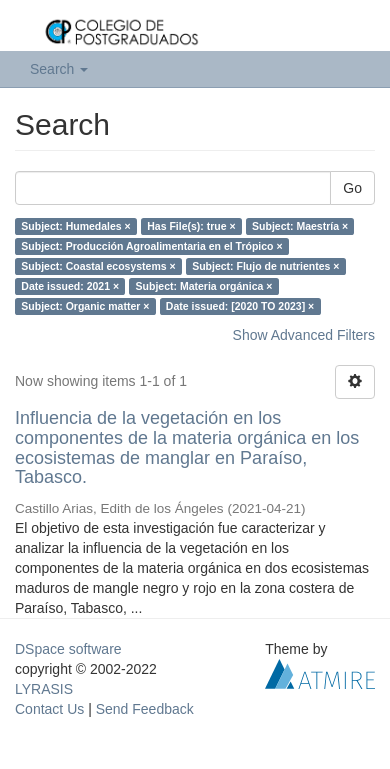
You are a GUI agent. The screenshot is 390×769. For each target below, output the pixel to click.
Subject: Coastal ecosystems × (98, 266)
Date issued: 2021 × (70, 286)
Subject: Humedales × (75, 226)
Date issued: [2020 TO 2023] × (240, 306)
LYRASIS (44, 689)
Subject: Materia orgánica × (204, 286)
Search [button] (59, 69)
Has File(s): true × (191, 226)
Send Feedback (145, 709)
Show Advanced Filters (304, 335)
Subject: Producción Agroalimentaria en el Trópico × (151, 246)
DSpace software (68, 649)
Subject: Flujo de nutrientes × (265, 266)
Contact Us (49, 709)
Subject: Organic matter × (85, 306)
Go (352, 188)
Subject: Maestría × (300, 226)
